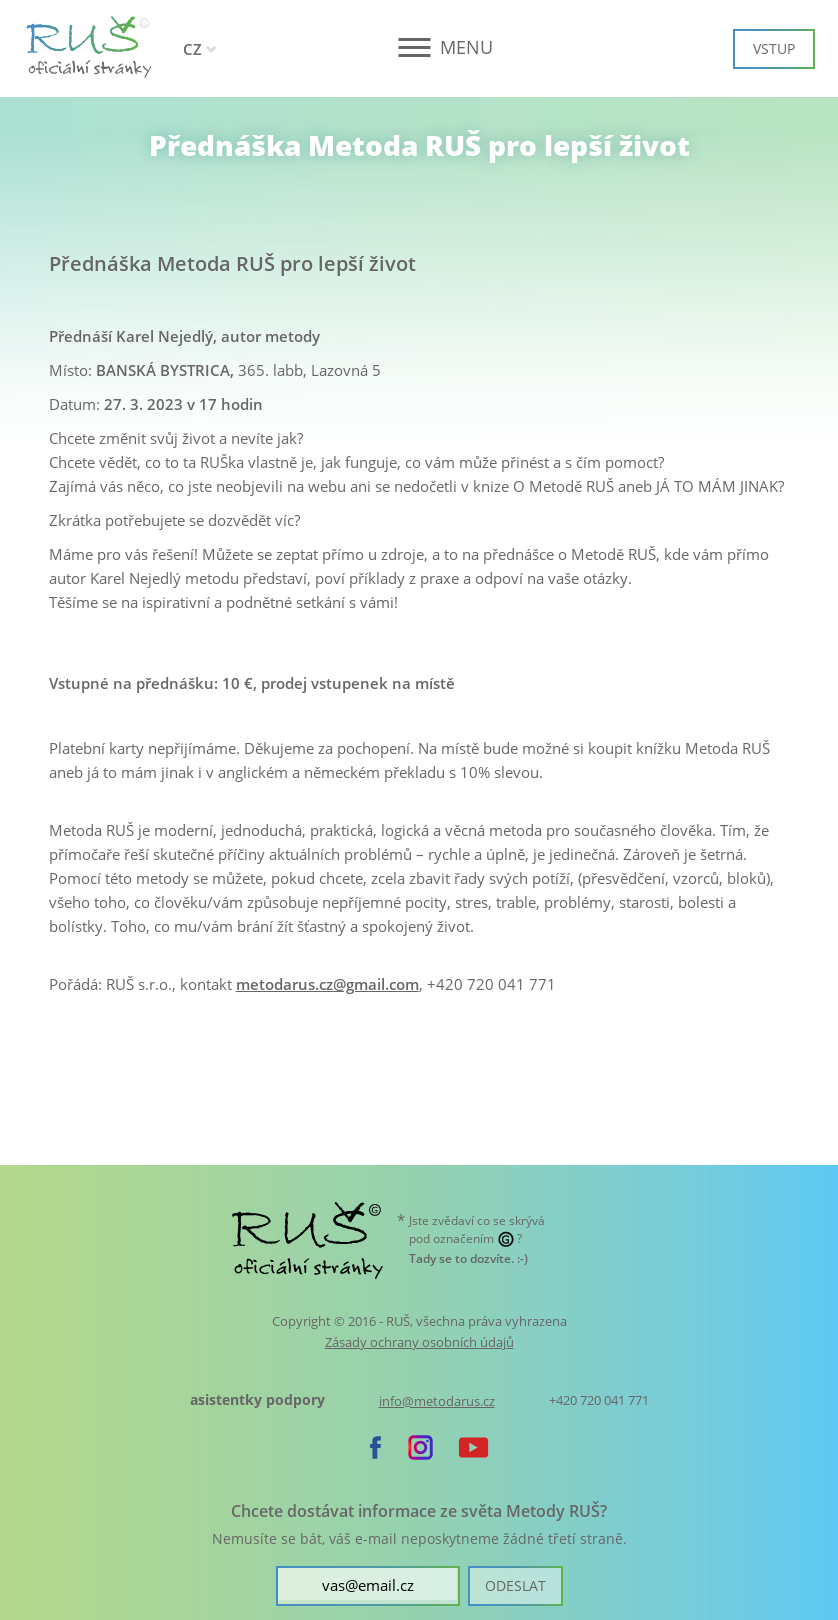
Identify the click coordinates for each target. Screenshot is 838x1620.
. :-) (468, 1258)
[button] (419, 47)
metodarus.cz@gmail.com (327, 984)
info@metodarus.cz (437, 1401)
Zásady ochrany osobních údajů (419, 1342)
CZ (192, 49)
